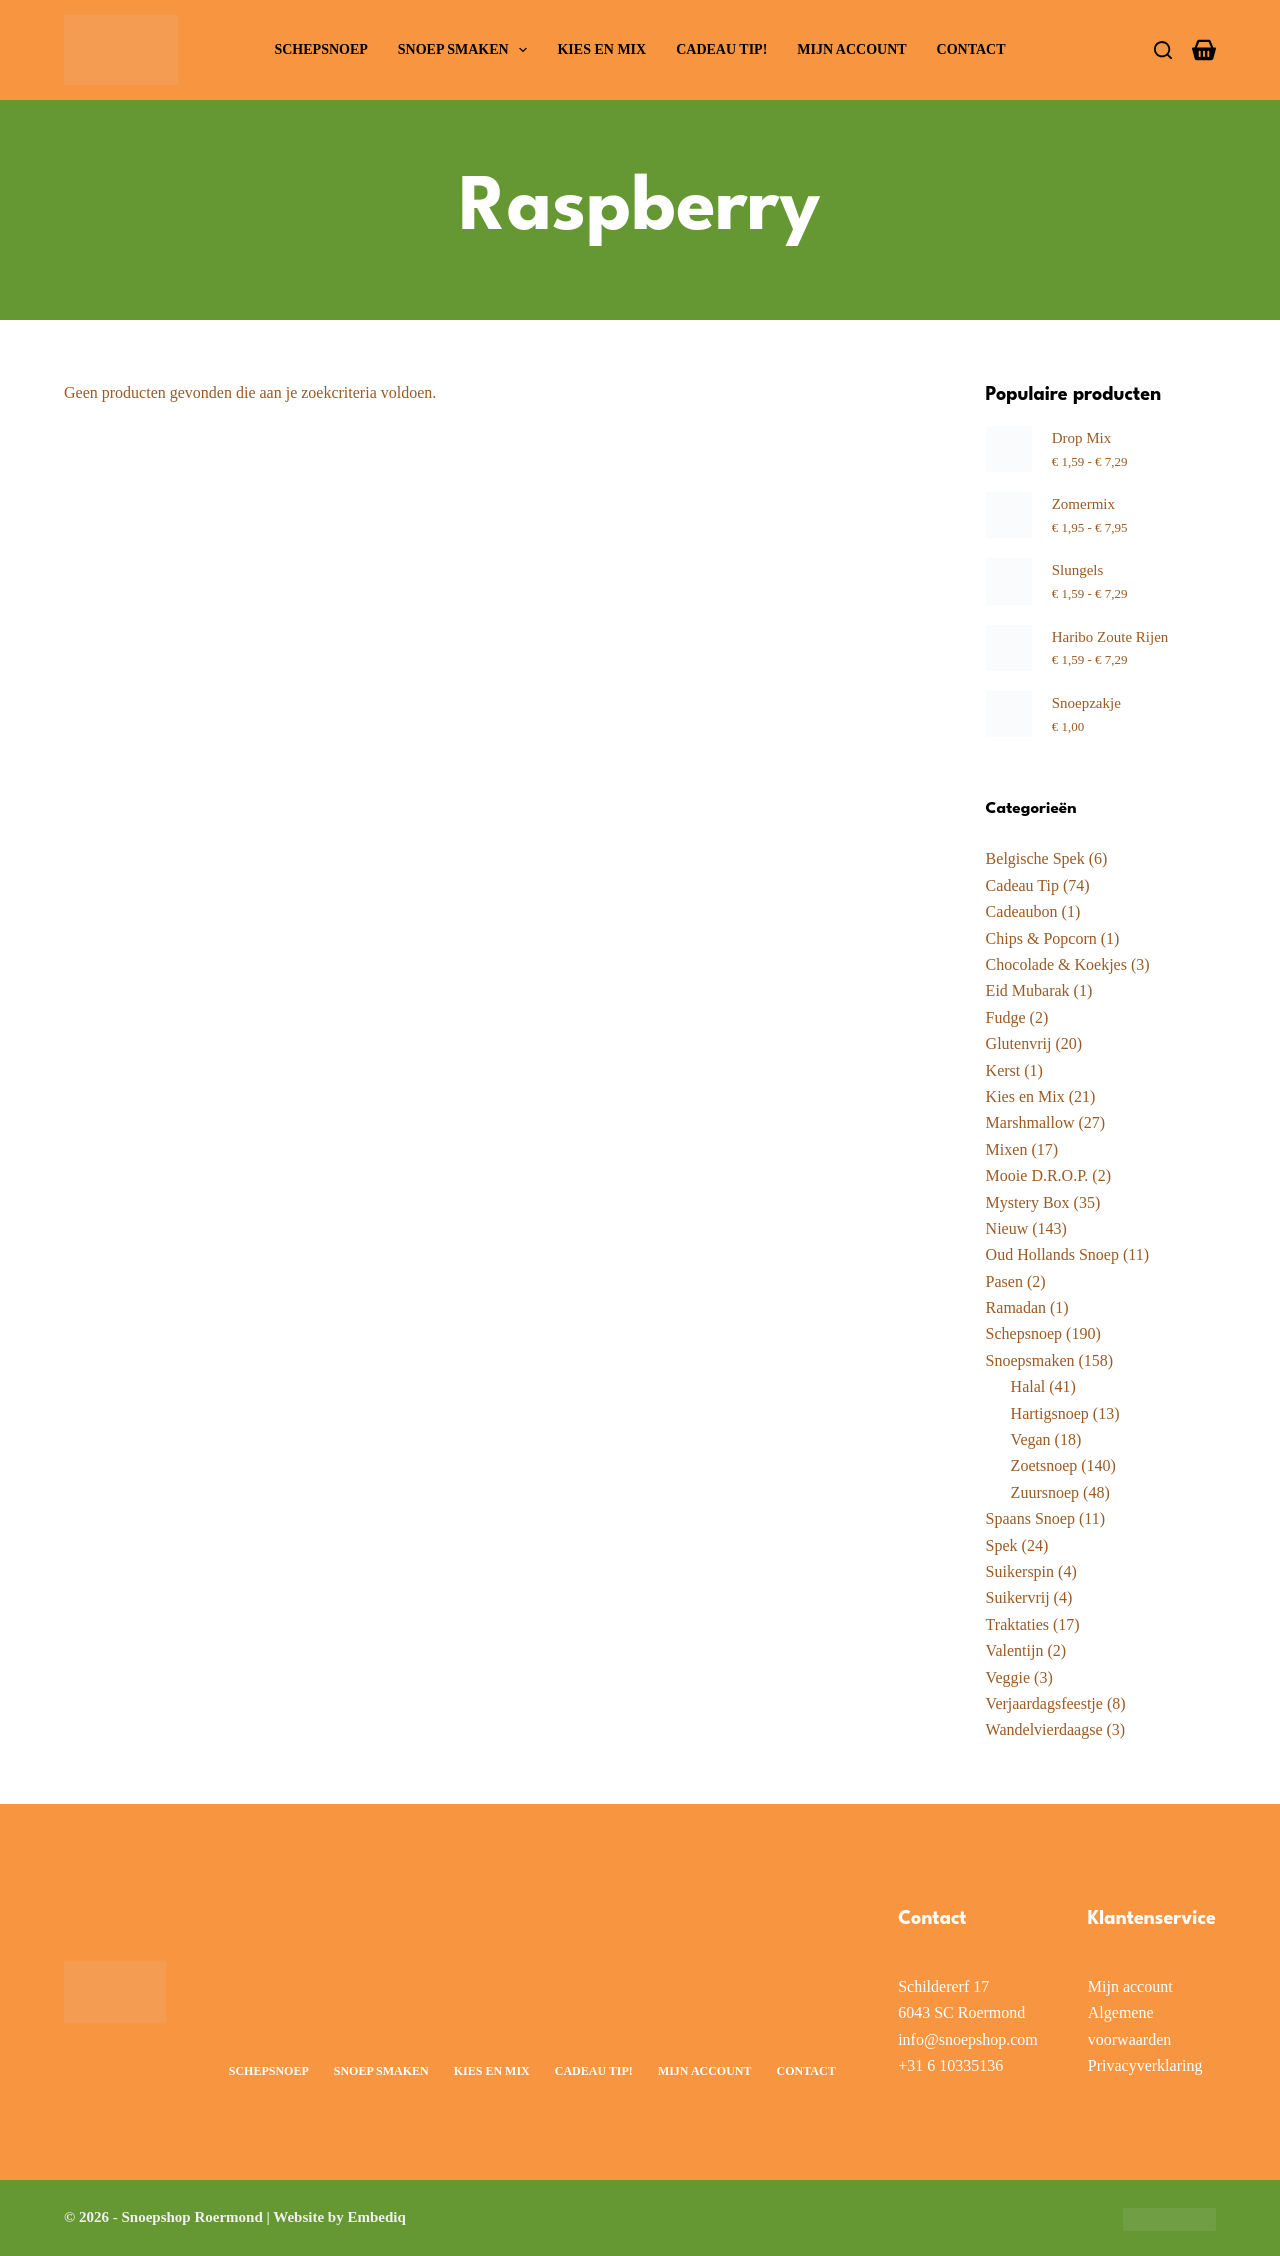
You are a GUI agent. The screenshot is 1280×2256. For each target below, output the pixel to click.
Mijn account (851, 49)
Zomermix (1083, 504)
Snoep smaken (467, 50)
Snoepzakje (1086, 703)
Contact (971, 49)
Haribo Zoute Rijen (1110, 637)
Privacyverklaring (1145, 2065)
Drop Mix (1082, 438)
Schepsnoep (320, 49)
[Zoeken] (1163, 50)
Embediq (376, 2217)
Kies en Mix (601, 49)
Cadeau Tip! (721, 49)
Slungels (1078, 570)
